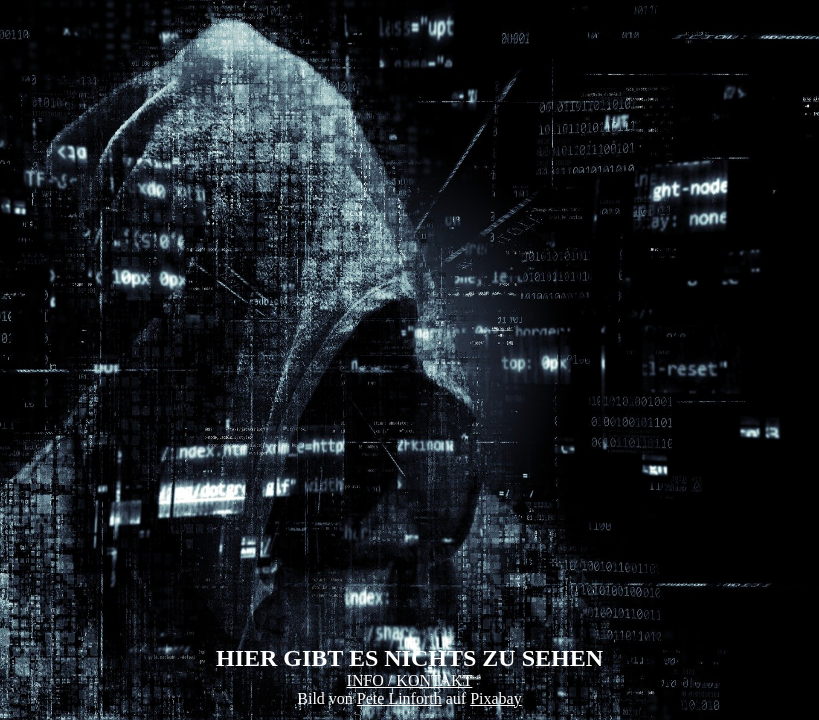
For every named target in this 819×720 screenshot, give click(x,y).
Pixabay (496, 698)
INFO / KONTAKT (410, 680)
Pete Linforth (399, 698)
